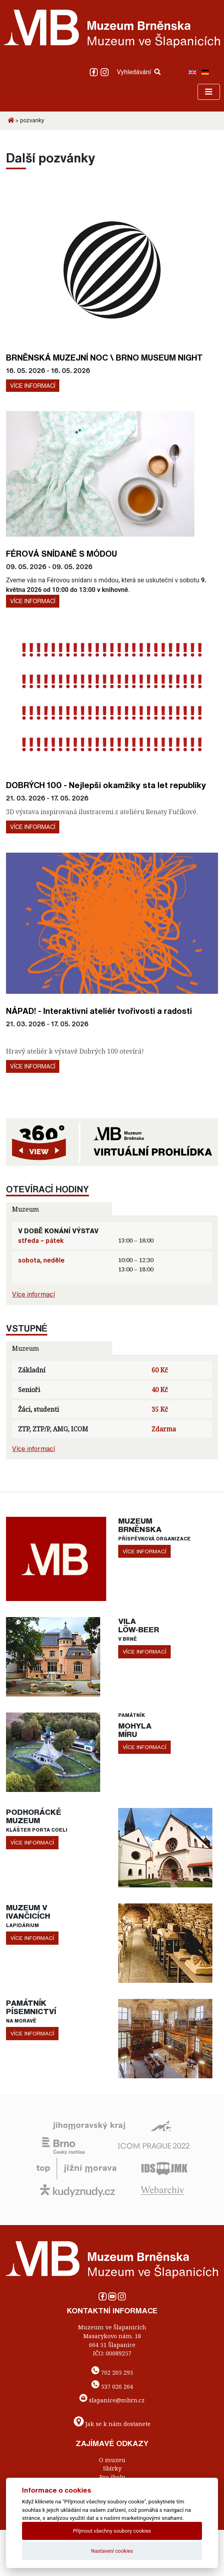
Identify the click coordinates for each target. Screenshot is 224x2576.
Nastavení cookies (112, 2551)
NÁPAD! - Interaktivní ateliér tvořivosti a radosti (99, 1011)
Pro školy (112, 2477)
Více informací (32, 385)
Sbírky (112, 2468)
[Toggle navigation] (209, 92)
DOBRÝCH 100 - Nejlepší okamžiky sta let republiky (106, 785)
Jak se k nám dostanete (118, 2424)
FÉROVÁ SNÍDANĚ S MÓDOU (61, 553)
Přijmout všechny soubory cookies (112, 2531)
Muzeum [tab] (25, 1209)
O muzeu (112, 2460)
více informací (144, 1551)
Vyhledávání (139, 72)
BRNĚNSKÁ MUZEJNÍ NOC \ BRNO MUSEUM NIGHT (104, 357)
